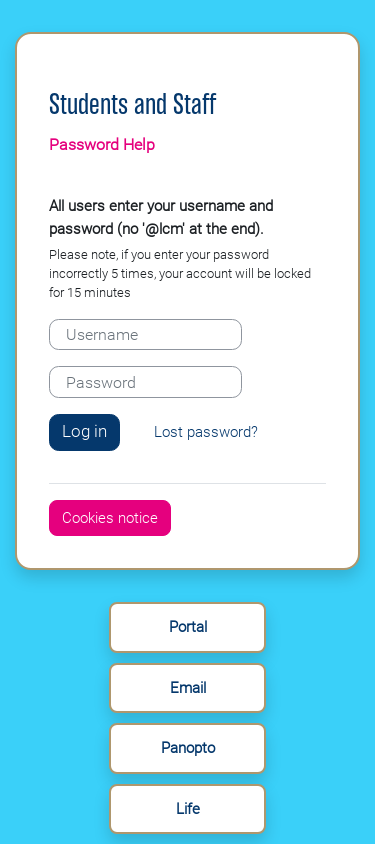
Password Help (102, 144)
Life (188, 809)
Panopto (188, 748)
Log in (84, 431)
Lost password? (206, 432)
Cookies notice (110, 518)
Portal (188, 627)
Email (188, 688)
